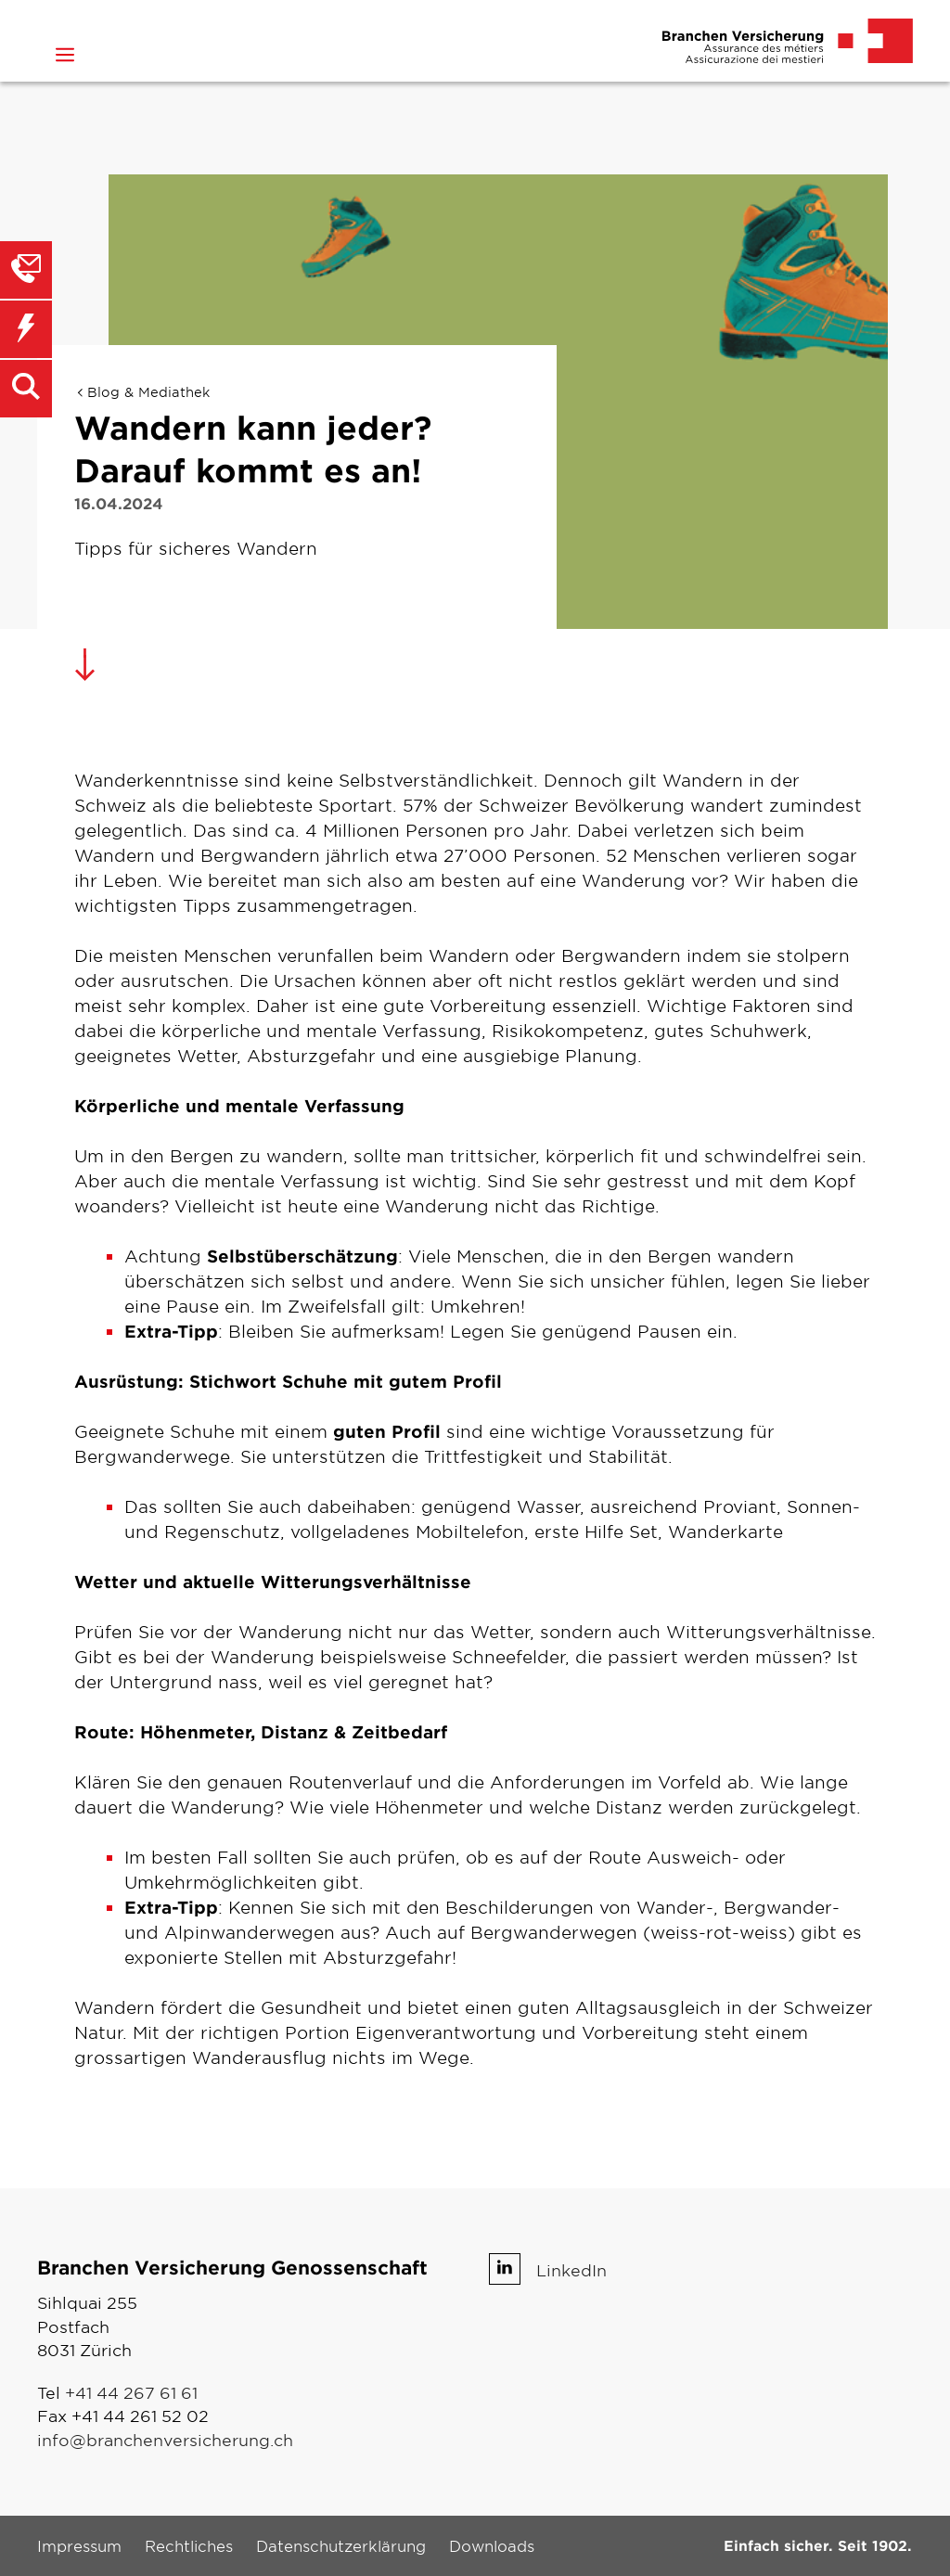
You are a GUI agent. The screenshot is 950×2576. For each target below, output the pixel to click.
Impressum (79, 2545)
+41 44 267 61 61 (131, 2392)
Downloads (491, 2545)
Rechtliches (189, 2545)
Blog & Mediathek (148, 392)
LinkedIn (571, 2269)
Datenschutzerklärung (341, 2545)
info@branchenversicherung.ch (165, 2439)
